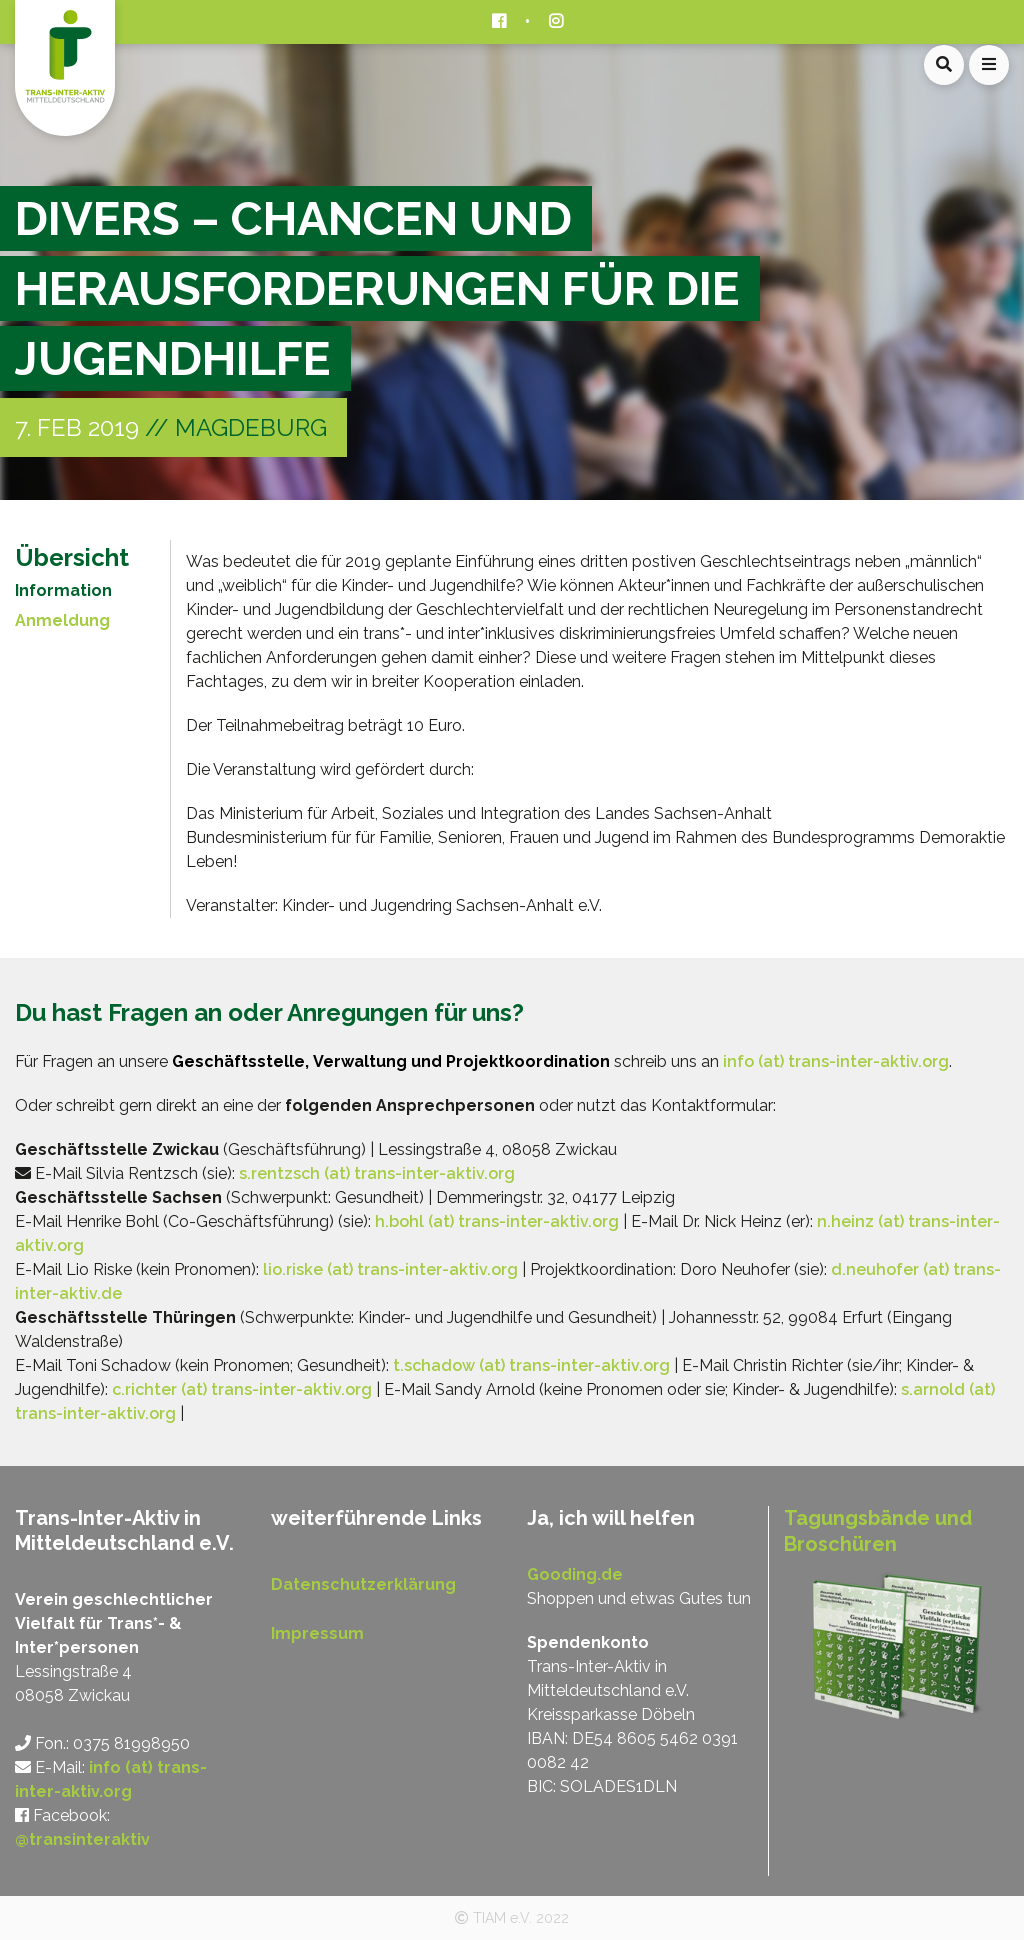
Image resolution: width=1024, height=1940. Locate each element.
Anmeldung (62, 620)
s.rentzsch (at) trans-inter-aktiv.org (377, 1173)
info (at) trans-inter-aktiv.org (836, 1061)
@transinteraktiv (82, 1839)
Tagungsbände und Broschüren (878, 1531)
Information (63, 590)
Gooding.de (575, 1574)
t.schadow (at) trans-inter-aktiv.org (531, 1365)
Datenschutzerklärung (363, 1584)
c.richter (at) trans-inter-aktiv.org (242, 1389)
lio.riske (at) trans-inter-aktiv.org (390, 1269)
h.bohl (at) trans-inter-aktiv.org (497, 1221)
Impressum (317, 1633)
